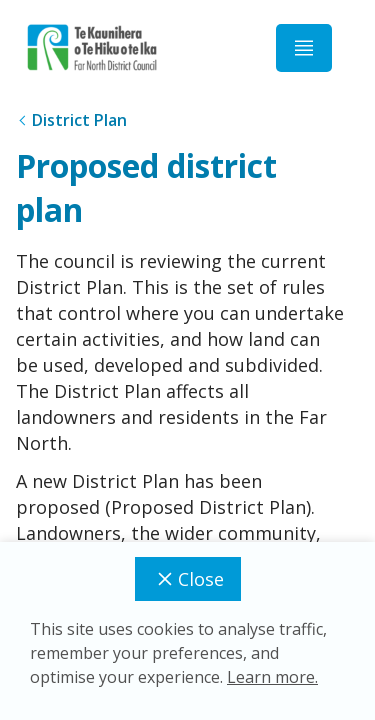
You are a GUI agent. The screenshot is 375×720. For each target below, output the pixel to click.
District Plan (79, 120)
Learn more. (272, 677)
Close (188, 579)
